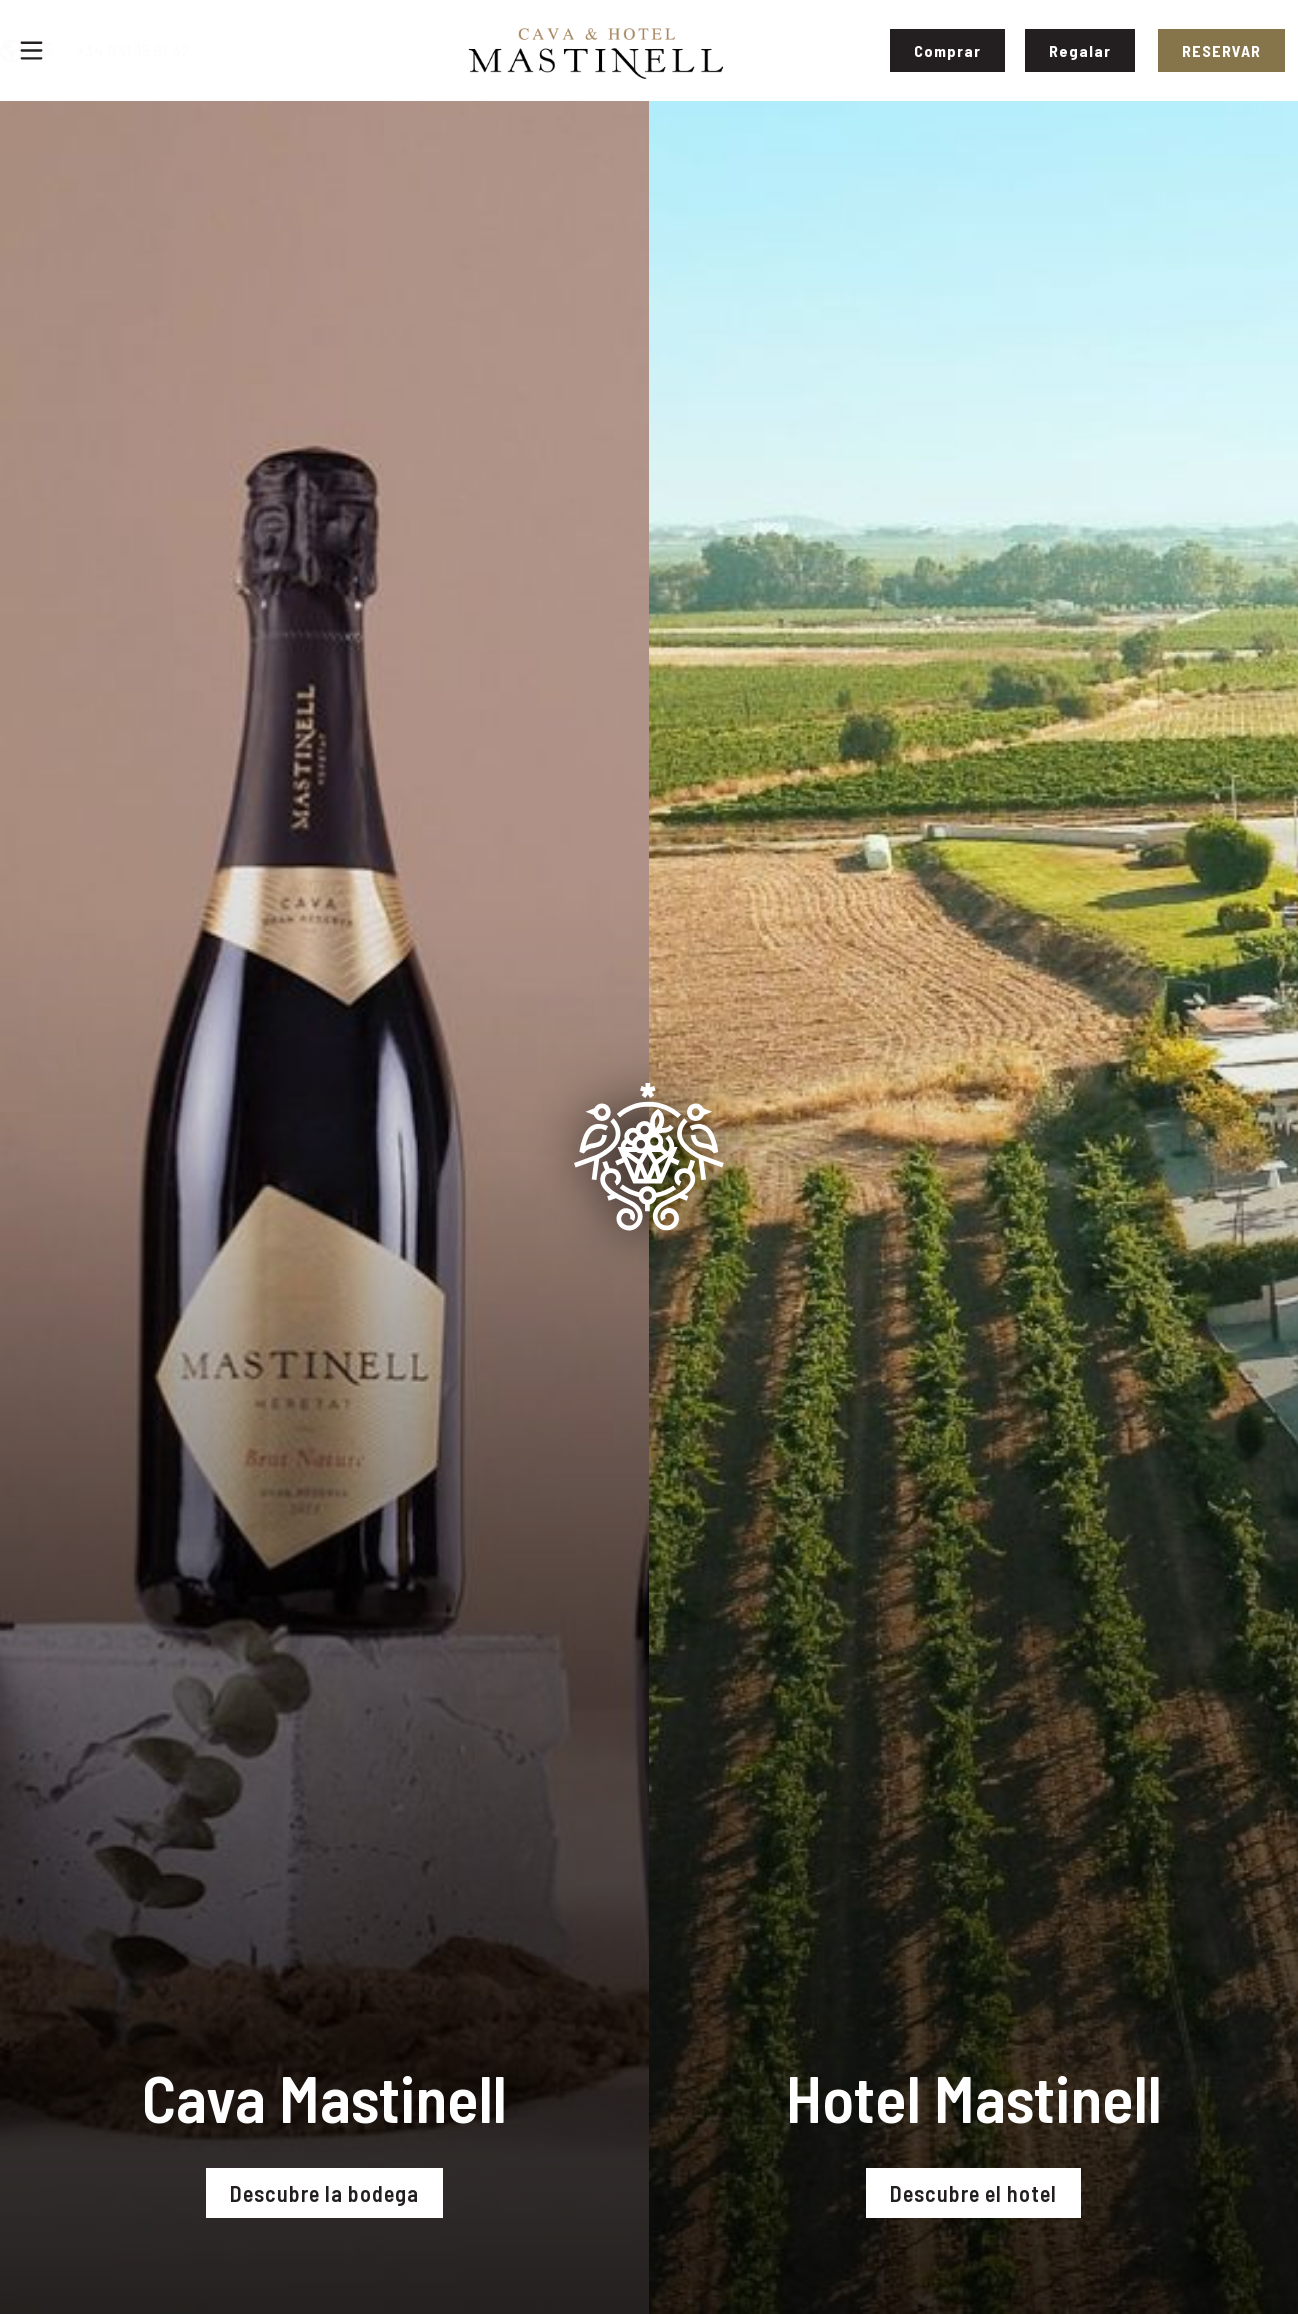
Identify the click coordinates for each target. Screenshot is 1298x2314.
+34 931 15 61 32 (235, 50)
